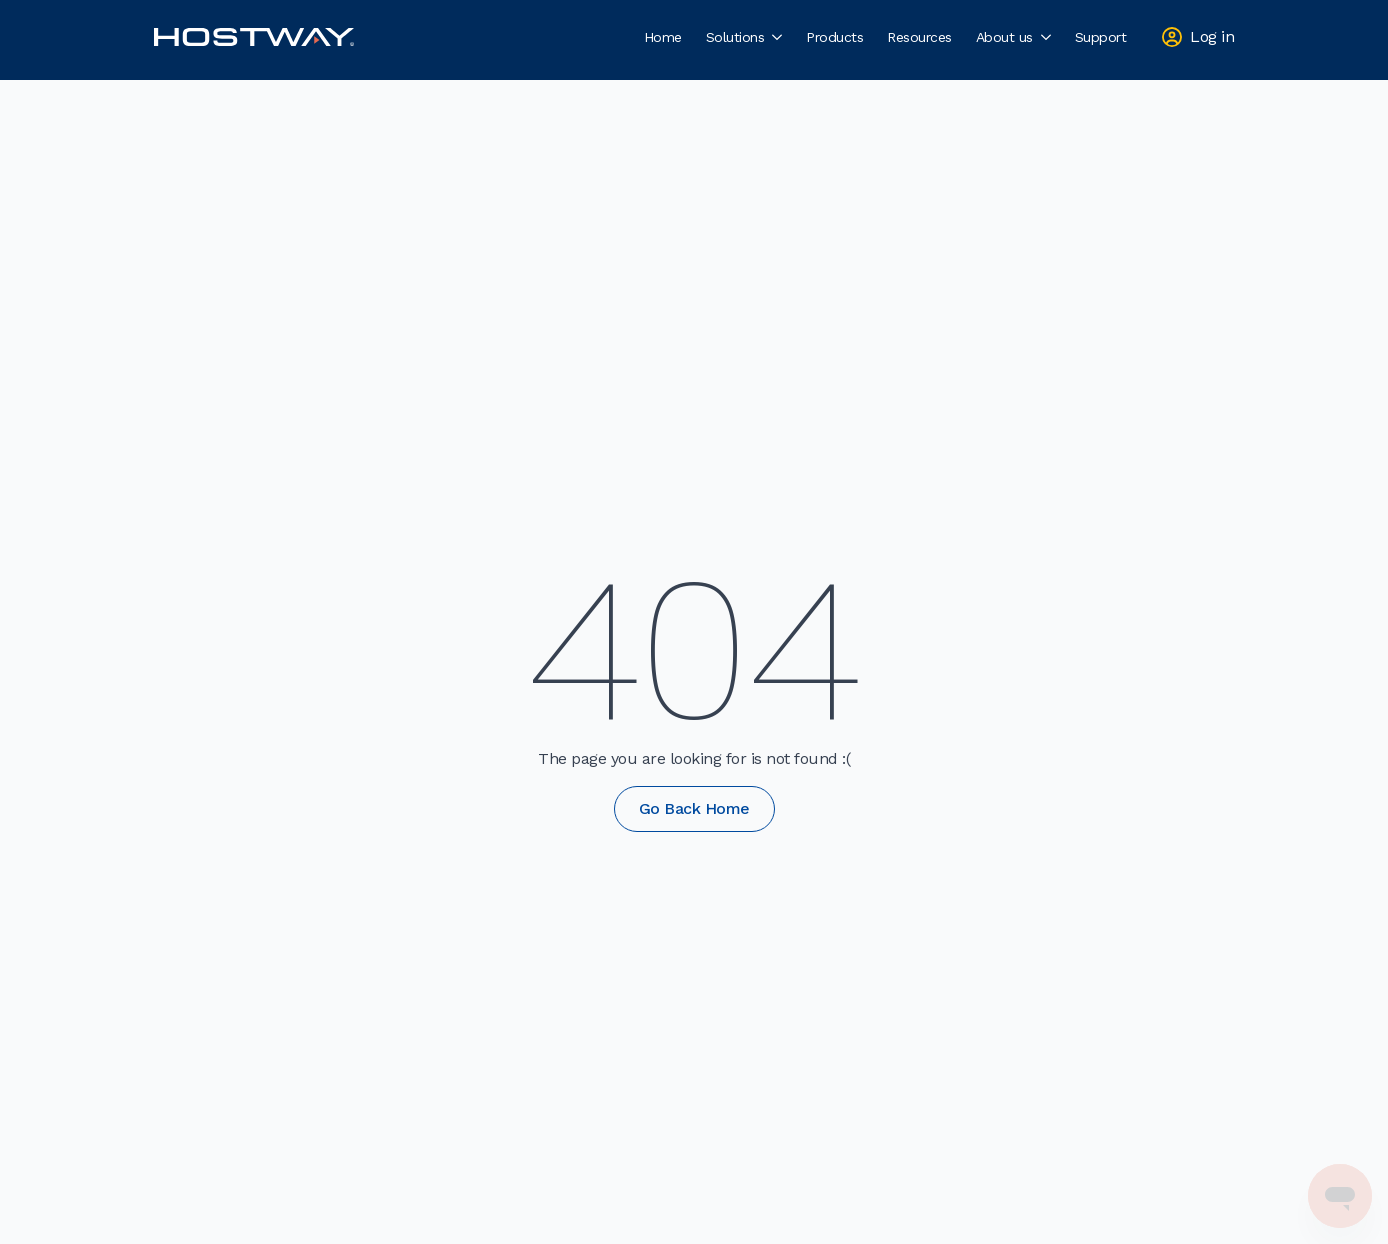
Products (834, 37)
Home (663, 37)
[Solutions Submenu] (779, 37)
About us (1004, 37)
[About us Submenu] (1048, 37)
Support (1101, 37)
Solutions (735, 37)
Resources (919, 37)
